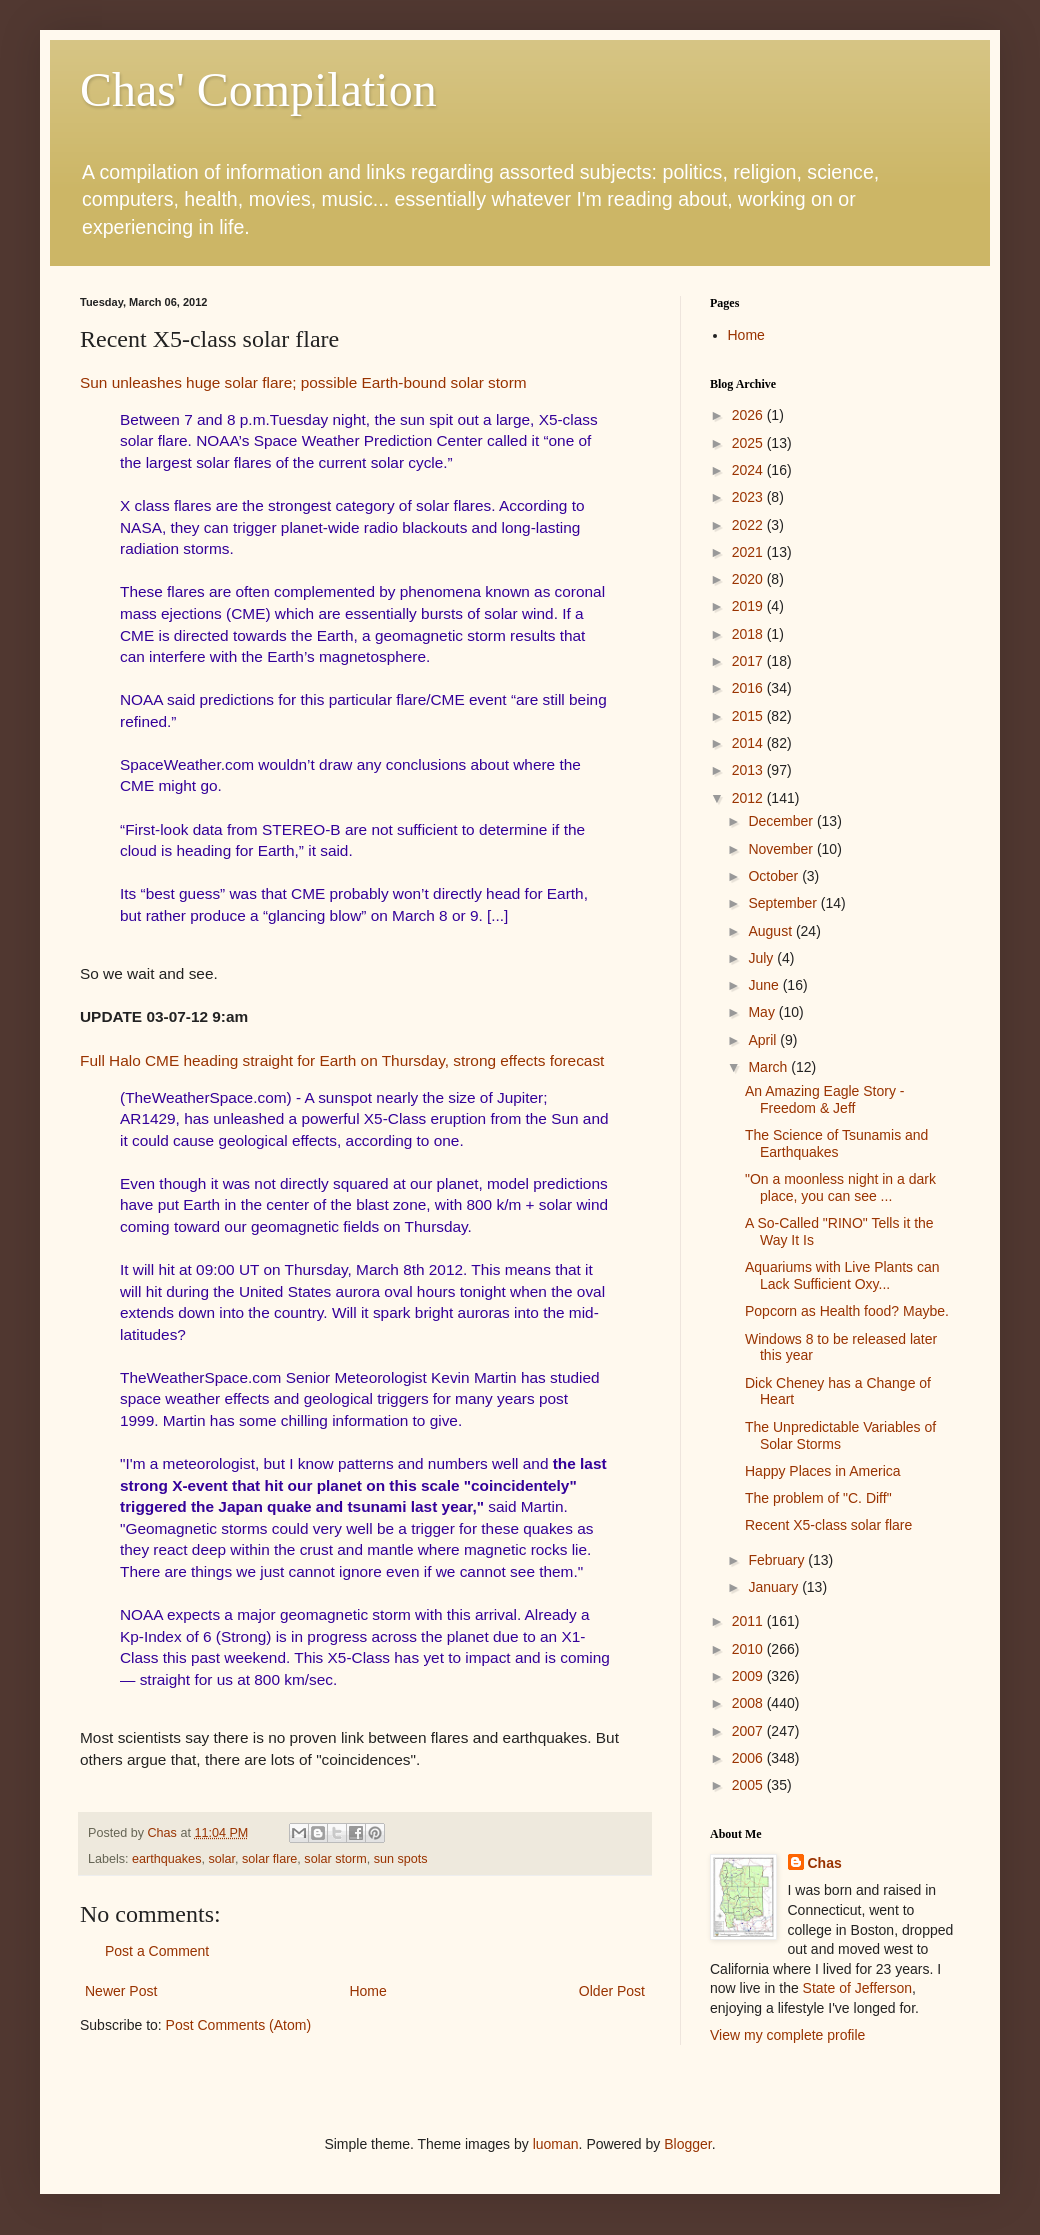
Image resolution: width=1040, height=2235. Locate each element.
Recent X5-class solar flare (828, 1525)
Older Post (612, 1991)
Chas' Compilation (258, 89)
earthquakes (166, 1859)
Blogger (687, 2144)
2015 (749, 716)
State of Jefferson (857, 1988)
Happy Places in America (823, 1471)
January (775, 1587)
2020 (749, 579)
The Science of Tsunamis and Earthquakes (836, 1143)
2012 (749, 798)
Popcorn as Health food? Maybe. (847, 1311)
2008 (749, 1703)
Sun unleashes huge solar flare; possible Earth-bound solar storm (303, 382)
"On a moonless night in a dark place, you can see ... (840, 1187)
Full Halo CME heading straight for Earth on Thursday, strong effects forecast (342, 1060)
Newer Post (121, 1991)
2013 (749, 770)
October (775, 876)
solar (221, 1859)
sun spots (401, 1859)
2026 (749, 415)
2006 (749, 1758)
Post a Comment (157, 1951)
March (769, 1067)
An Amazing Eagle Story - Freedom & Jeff (825, 1099)
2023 (749, 497)
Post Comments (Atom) (238, 2025)
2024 (749, 470)
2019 (749, 606)
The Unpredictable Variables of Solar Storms (840, 1435)
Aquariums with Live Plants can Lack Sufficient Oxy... (842, 1275)
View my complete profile (787, 2035)
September (784, 903)
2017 (749, 661)
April (764, 1040)
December (782, 821)
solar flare (269, 1859)
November (782, 849)
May (763, 1012)
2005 (749, 1785)
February (778, 1560)
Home (367, 1991)
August (771, 931)
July (762, 958)
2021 (749, 552)
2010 (749, 1649)
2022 (749, 525)
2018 (749, 634)
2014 (749, 743)
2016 (749, 688)
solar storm (335, 1859)
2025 (749, 443)
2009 (749, 1676)
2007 (749, 1731)
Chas (825, 1863)
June (765, 985)
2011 (749, 1621)
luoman (556, 2144)
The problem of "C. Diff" (818, 1498)
